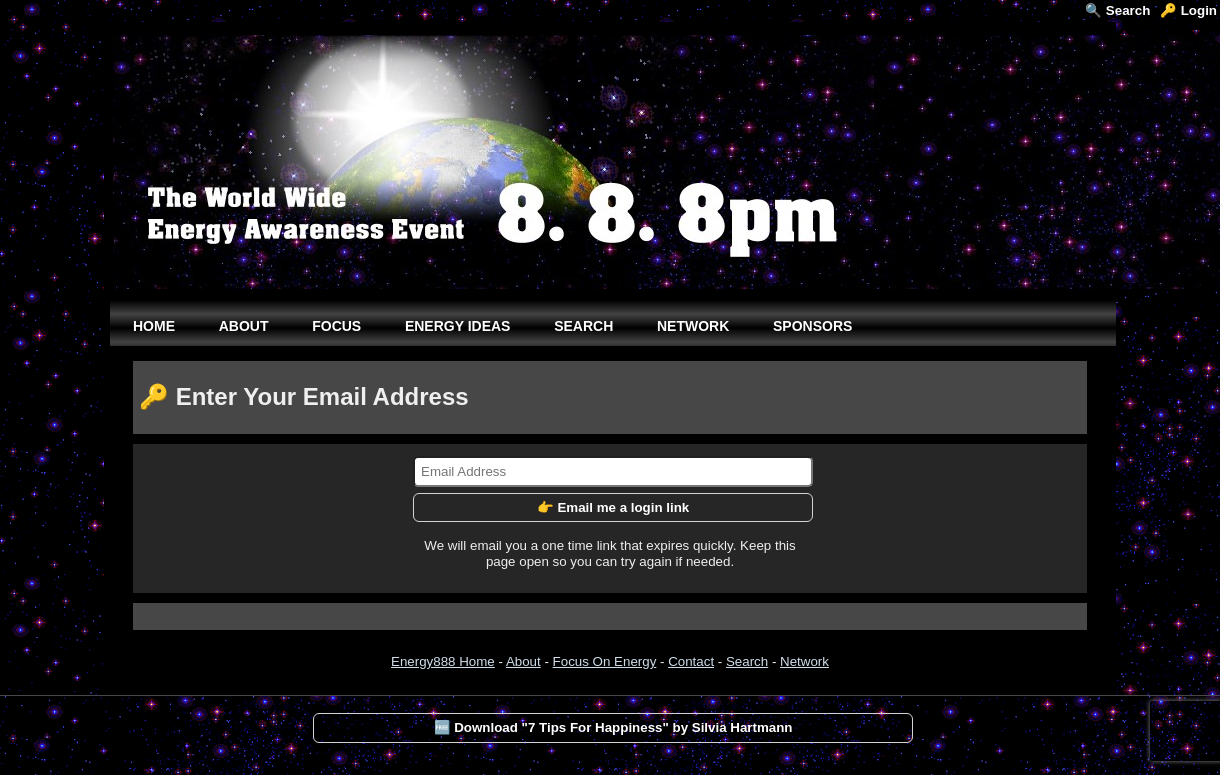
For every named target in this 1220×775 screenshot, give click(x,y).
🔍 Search (1117, 10)
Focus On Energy (605, 661)
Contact (691, 661)
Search (747, 661)
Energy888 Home (443, 661)
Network (804, 661)
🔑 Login (1188, 10)
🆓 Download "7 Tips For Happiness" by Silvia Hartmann (613, 727)
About (523, 661)
